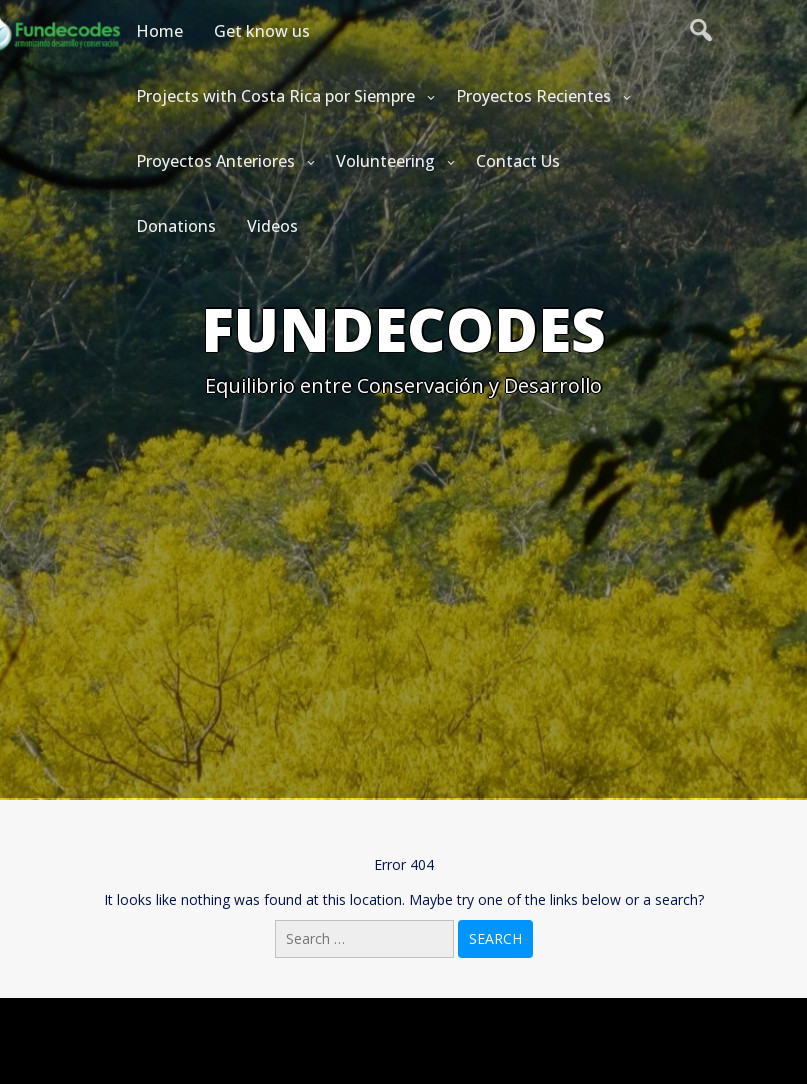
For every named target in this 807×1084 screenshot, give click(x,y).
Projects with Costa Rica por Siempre (275, 96)
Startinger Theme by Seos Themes (520, 1058)
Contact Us (518, 161)
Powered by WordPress (404, 1025)
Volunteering (385, 161)
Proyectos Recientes (533, 96)
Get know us (262, 31)
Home (159, 31)
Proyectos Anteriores (215, 161)
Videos (272, 226)
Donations (176, 226)
